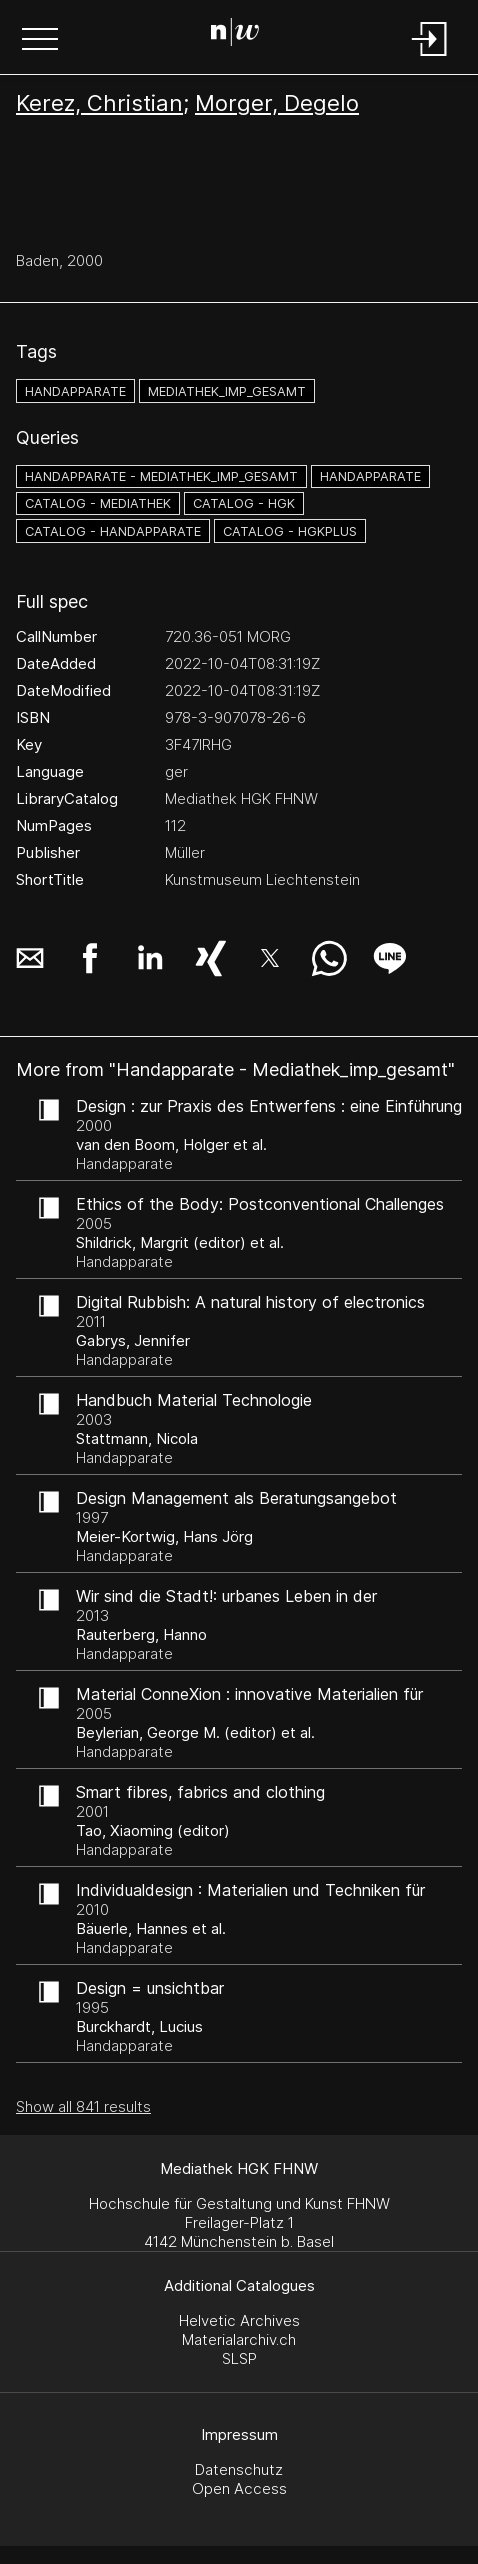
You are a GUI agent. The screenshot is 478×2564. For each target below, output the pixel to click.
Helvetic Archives (239, 2320)
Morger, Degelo (277, 103)
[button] (40, 41)
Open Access (239, 2488)
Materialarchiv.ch (239, 2339)
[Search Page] (235, 35)
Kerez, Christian (99, 103)
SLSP (239, 2358)
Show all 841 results (83, 2106)
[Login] (430, 57)
